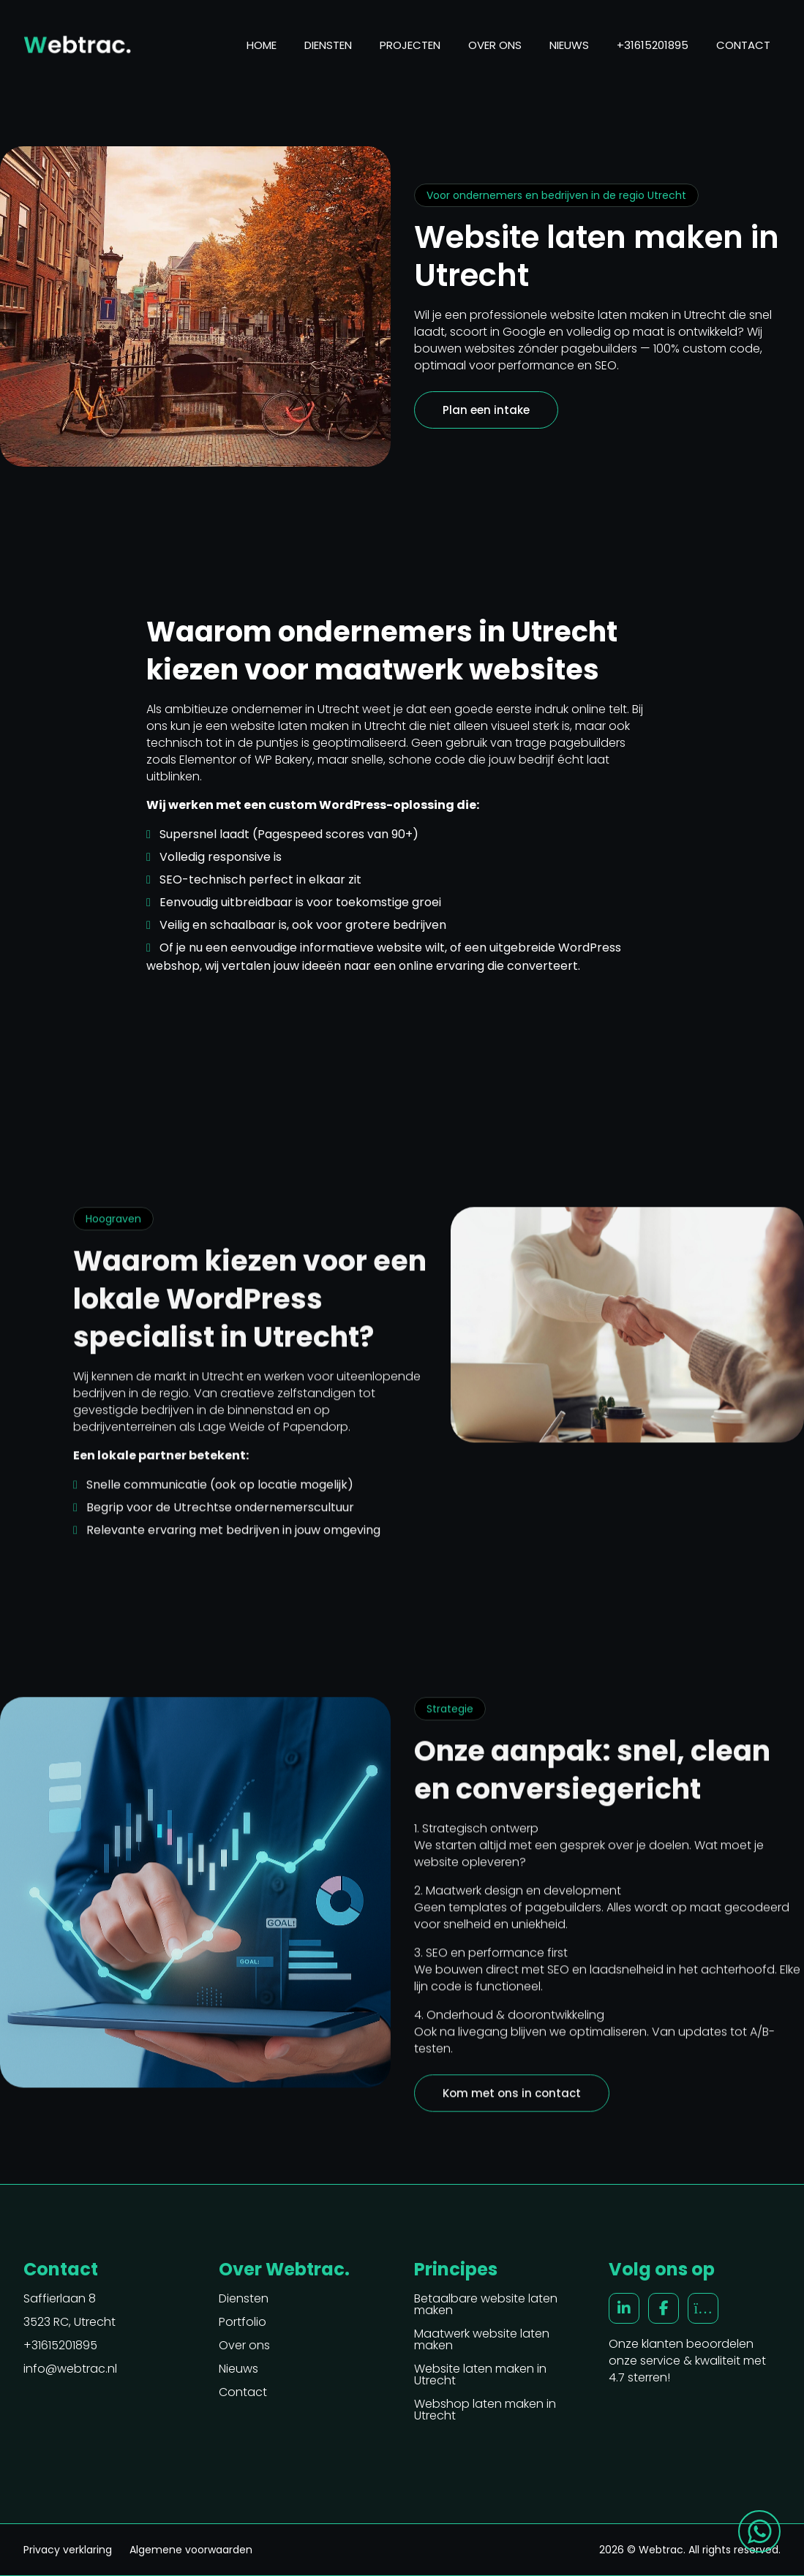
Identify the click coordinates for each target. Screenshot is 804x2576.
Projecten (410, 45)
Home (262, 45)
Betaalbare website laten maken (485, 2304)
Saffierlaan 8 (59, 2299)
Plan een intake (486, 410)
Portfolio (242, 2322)
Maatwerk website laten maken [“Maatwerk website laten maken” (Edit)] (481, 2339)
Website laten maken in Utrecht (480, 2375)
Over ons (495, 45)
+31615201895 (652, 45)
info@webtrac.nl (70, 2369)
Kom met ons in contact (512, 2098)
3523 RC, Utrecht (69, 2322)
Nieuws (569, 45)
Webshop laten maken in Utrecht (485, 2410)
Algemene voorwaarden (190, 2549)
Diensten (328, 45)
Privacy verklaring (67, 2549)
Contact (743, 45)
